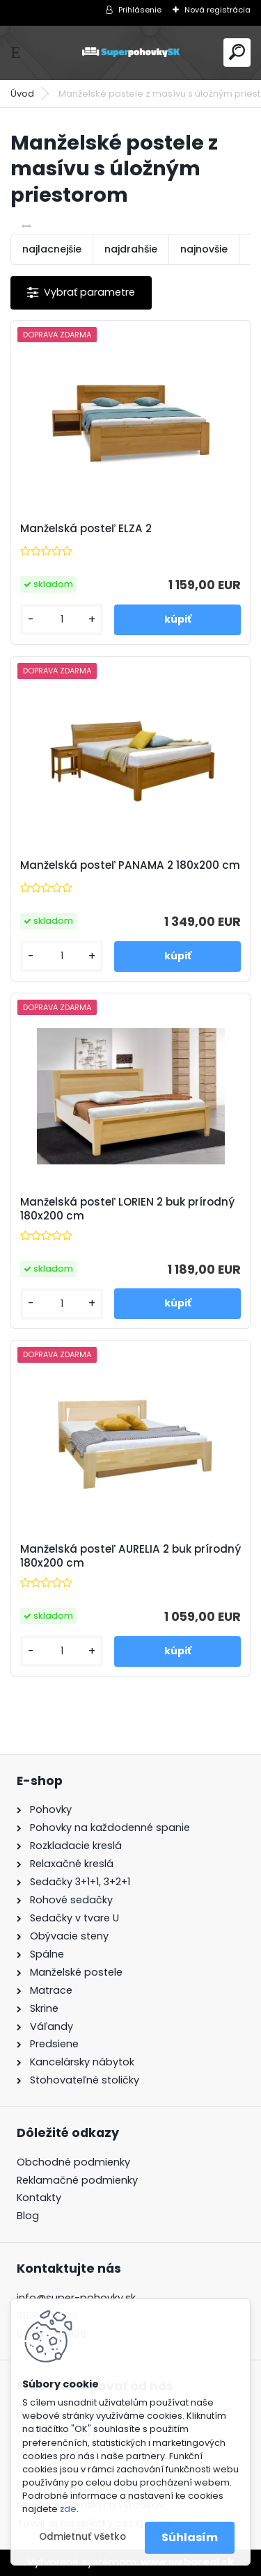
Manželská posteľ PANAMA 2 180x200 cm (130, 865)
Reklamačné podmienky (77, 2180)
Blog (28, 2216)
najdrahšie (130, 249)
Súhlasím (189, 2537)
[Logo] (131, 52)
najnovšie (204, 249)
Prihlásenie (139, 9)
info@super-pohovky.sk (76, 2298)
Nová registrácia (217, 9)
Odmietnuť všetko (82, 2536)
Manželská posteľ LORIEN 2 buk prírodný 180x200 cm (127, 1209)
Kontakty (39, 2198)
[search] (237, 51)
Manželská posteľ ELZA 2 (86, 529)
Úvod (22, 93)
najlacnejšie (51, 249)
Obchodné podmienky (73, 2162)
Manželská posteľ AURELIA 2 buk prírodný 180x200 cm (130, 1556)
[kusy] (61, 619)
